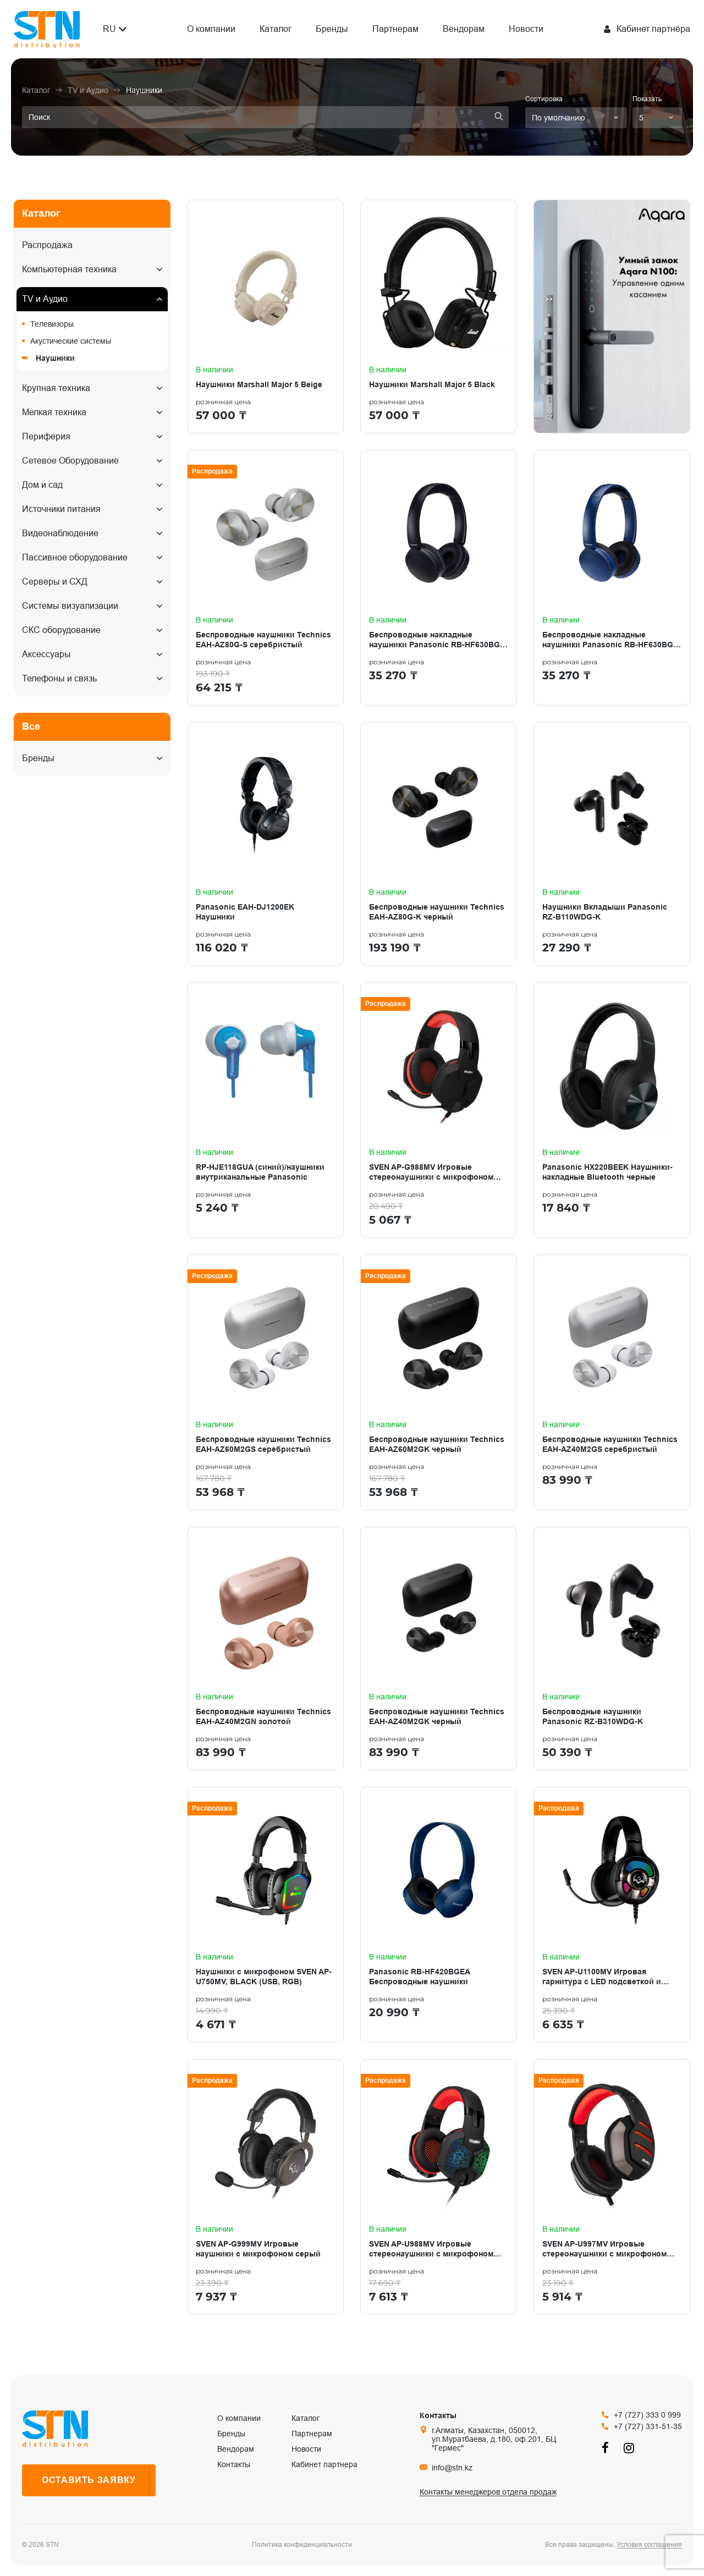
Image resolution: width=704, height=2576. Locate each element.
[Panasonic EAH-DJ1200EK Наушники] (265, 844)
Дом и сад (42, 484)
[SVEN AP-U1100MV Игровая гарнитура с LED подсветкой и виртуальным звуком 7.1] (612, 1915)
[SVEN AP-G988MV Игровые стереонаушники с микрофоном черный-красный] (438, 1110)
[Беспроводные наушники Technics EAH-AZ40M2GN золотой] (265, 1648)
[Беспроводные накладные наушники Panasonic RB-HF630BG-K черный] (438, 578)
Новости (526, 29)
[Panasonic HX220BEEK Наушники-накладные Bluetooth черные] (612, 1110)
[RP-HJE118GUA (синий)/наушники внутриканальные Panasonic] (265, 1110)
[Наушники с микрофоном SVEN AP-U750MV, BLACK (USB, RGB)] (265, 1915)
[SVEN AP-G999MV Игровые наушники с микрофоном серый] (265, 2187)
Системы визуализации (70, 605)
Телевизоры (52, 324)
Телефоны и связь (59, 678)
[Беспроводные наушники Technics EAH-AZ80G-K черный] (438, 844)
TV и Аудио (45, 299)
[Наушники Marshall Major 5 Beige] (265, 316)
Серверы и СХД (54, 581)
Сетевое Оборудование (70, 460)
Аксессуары (46, 654)
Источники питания (61, 509)
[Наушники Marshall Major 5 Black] (438, 316)
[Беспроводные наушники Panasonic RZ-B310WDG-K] (612, 1648)
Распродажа (47, 245)
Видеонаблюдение (60, 533)
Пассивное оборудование (75, 557)
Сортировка (544, 99)
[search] (265, 117)
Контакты (233, 2464)
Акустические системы (70, 341)
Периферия (46, 436)
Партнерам (395, 29)
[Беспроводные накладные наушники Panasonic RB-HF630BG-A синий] (612, 578)
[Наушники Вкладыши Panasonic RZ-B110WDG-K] (612, 844)
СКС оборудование (61, 630)
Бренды (332, 29)
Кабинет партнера (325, 2464)
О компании (211, 29)
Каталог (276, 29)
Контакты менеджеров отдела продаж (488, 2491)
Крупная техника (56, 388)
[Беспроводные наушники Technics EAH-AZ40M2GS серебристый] (612, 1382)
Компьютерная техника (69, 269)
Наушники (55, 358)
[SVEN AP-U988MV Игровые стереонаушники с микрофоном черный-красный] (438, 2187)
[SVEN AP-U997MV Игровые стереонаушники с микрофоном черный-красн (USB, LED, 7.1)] (612, 2187)
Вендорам (464, 29)
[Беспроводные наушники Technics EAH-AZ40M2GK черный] (438, 1648)
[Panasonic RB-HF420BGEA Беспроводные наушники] (438, 1915)
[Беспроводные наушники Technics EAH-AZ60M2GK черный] (438, 1382)
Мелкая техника (54, 412)
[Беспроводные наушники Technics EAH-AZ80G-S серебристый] (265, 578)
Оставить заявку (89, 2480)
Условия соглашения (649, 2545)
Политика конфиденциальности (302, 2545)
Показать (647, 99)
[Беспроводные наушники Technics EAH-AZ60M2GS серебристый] (265, 1382)
